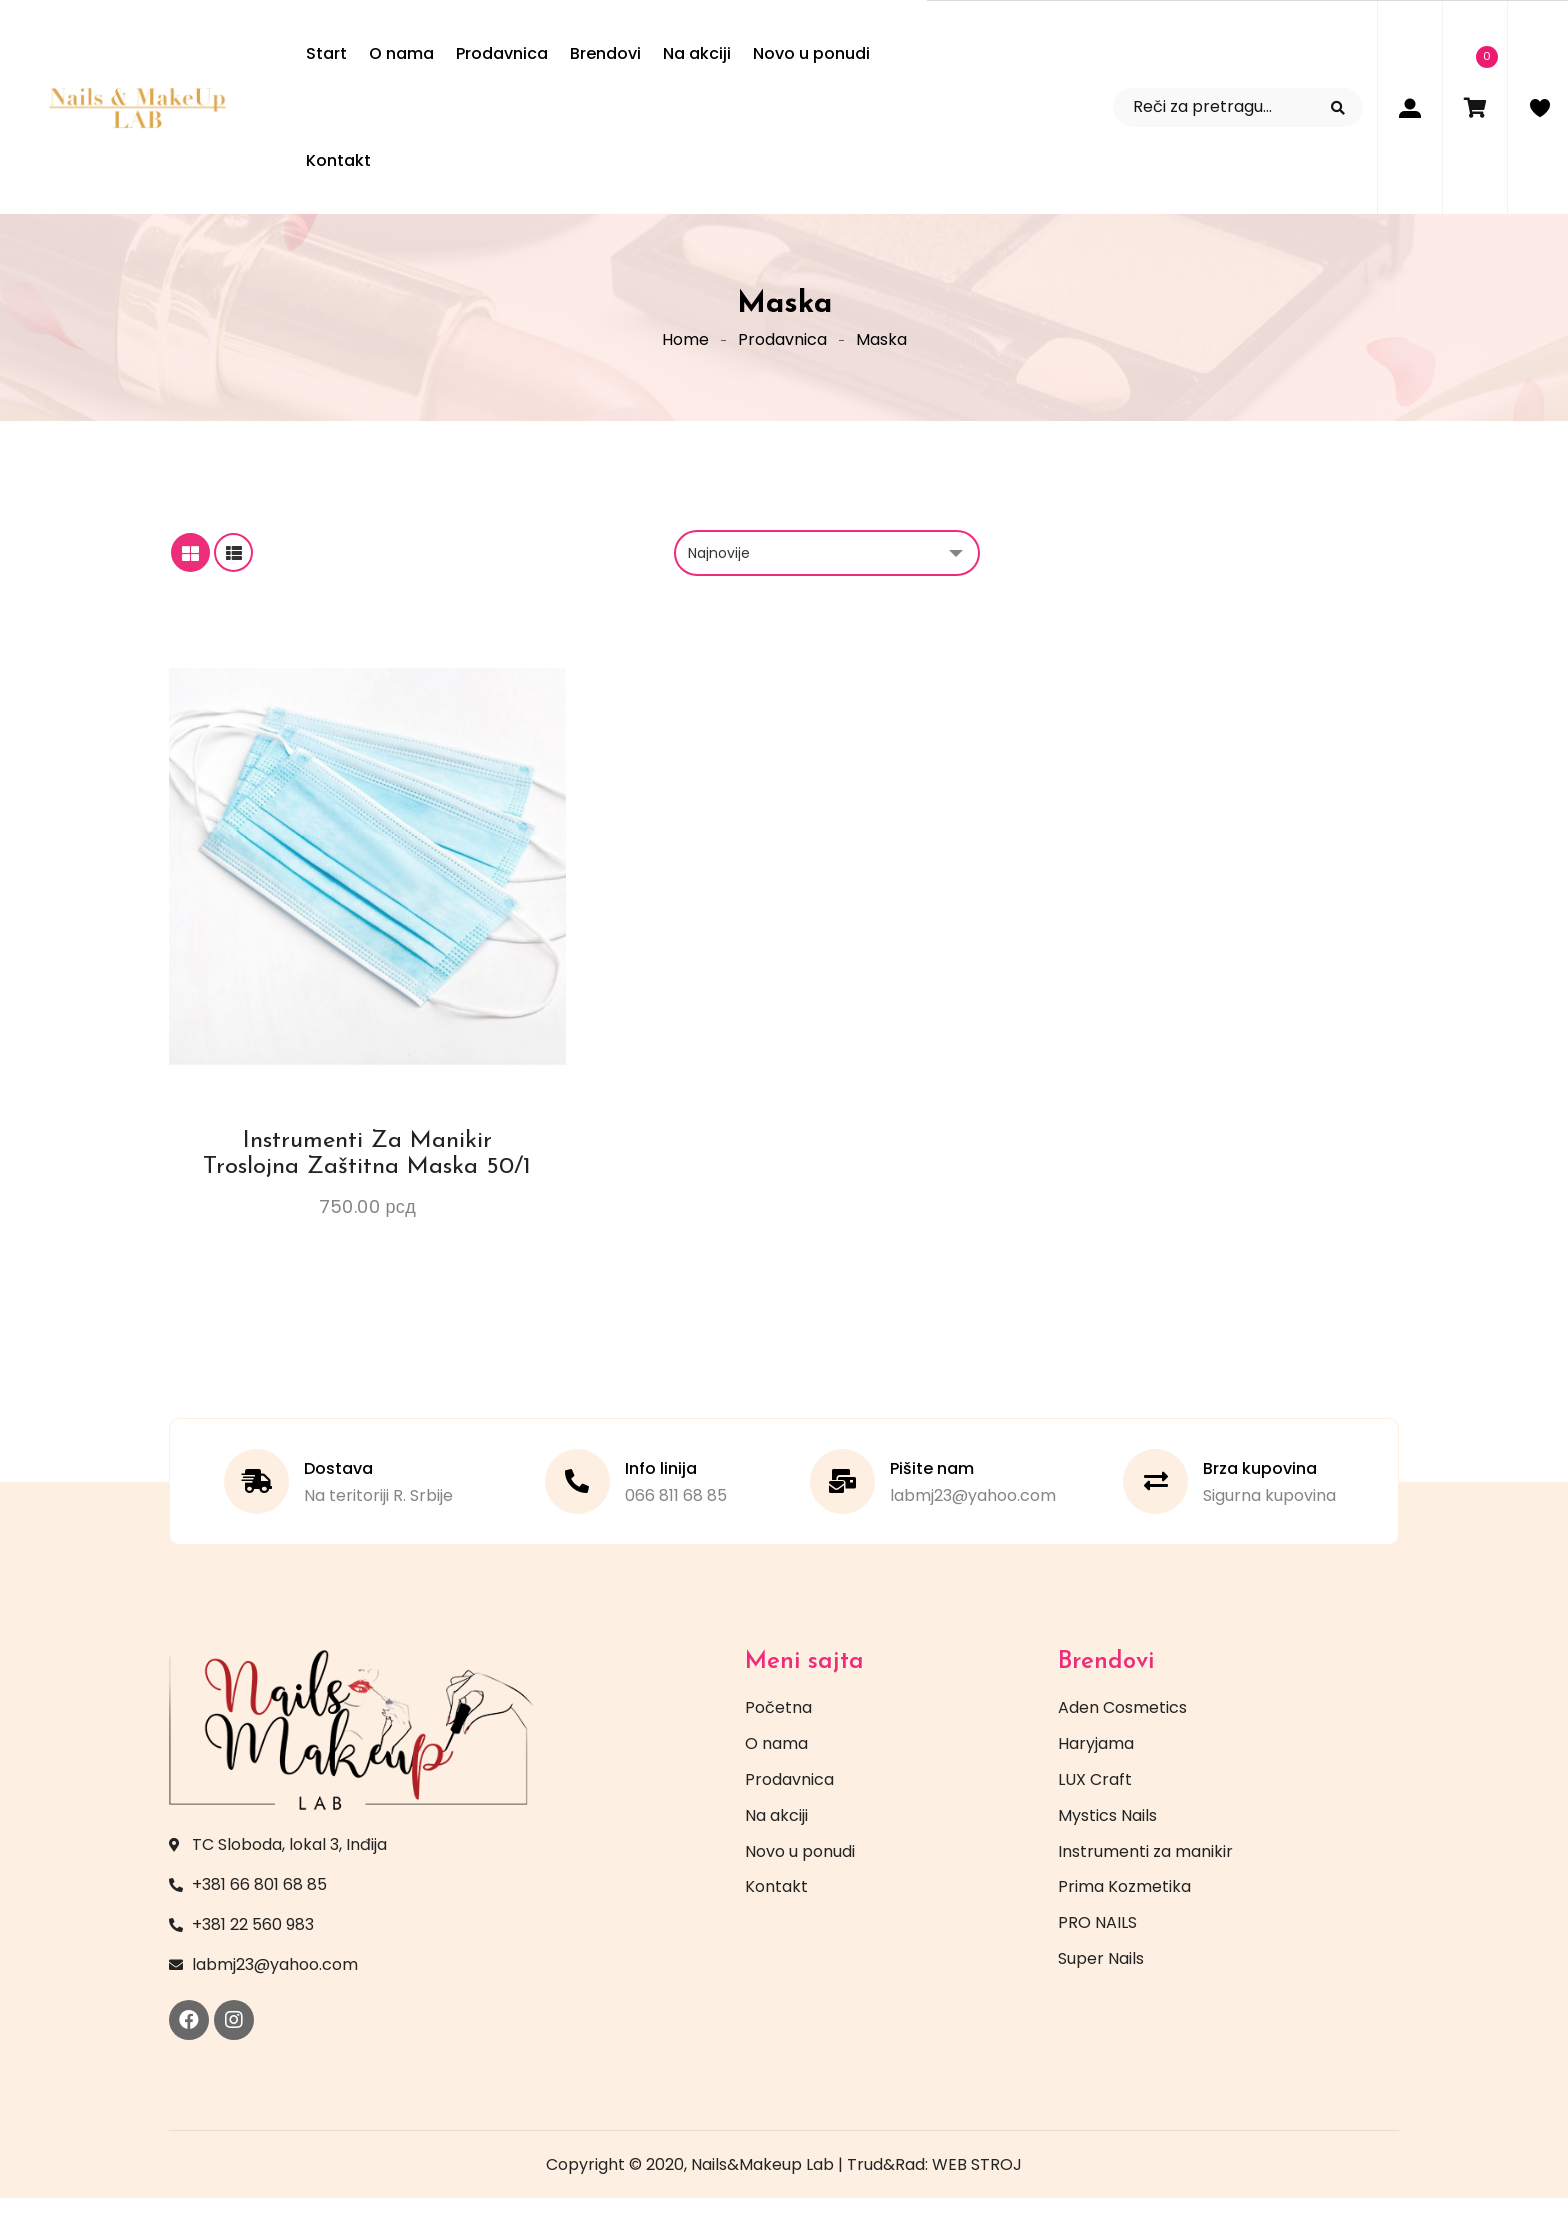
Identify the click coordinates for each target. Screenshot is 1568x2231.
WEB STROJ (977, 2197)
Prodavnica (782, 355)
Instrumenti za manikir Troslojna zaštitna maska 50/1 (367, 1187)
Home (685, 355)
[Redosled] (827, 586)
